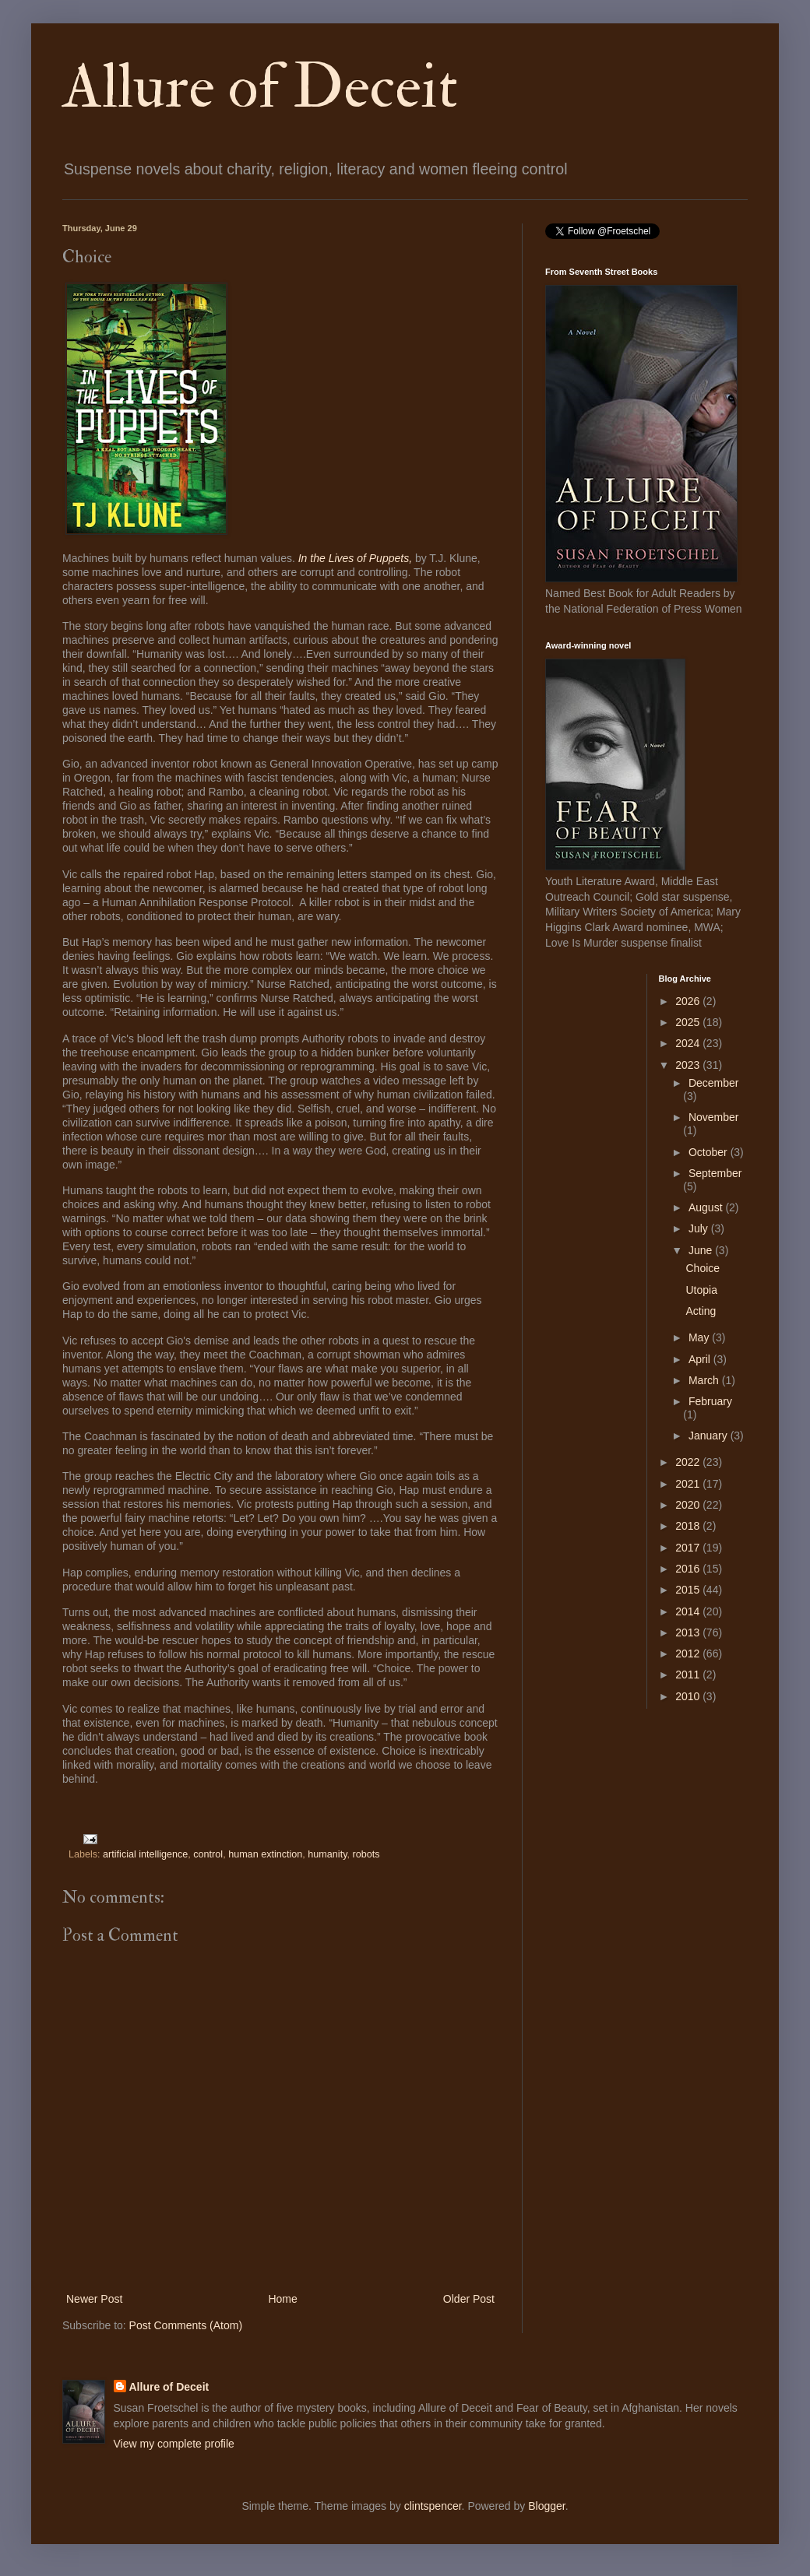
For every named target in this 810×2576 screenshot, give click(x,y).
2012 (689, 1653)
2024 (689, 1043)
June (701, 1250)
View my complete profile (174, 2443)
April (700, 1359)
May (700, 1337)
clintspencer (433, 2506)
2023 (689, 1065)
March (705, 1380)
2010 (689, 1696)
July (699, 1228)
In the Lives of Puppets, (355, 558)
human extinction (265, 1854)
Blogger (546, 2506)
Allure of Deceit (260, 87)
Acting (700, 1311)
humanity (327, 1854)
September (714, 1173)
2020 (689, 1505)
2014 (689, 1611)
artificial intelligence (145, 1854)
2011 (689, 1674)
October (709, 1152)
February (710, 1401)
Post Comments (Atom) (185, 2325)
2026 (689, 1001)
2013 (689, 1632)
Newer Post (94, 2299)
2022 (689, 1462)
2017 (689, 1547)
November (713, 1117)
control (208, 1854)
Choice (702, 1268)
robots (366, 1854)
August (706, 1207)
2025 (689, 1022)
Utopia (701, 1290)
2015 (689, 1589)
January (709, 1435)
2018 (689, 1526)
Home (282, 2299)
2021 (689, 1484)
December (713, 1083)
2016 (689, 1568)
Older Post (469, 2299)
